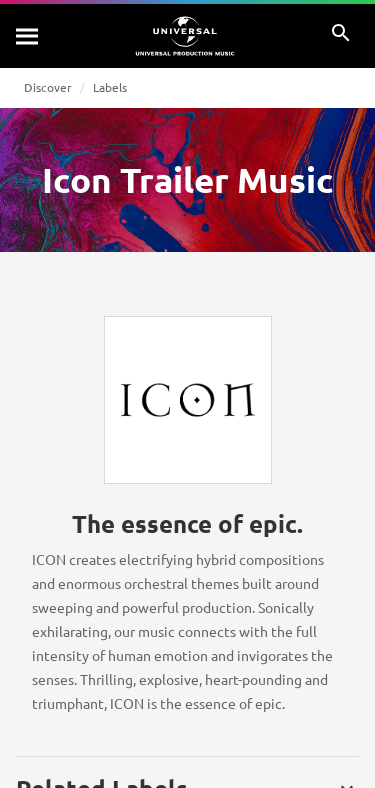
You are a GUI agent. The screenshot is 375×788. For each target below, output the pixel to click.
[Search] (28, 36)
